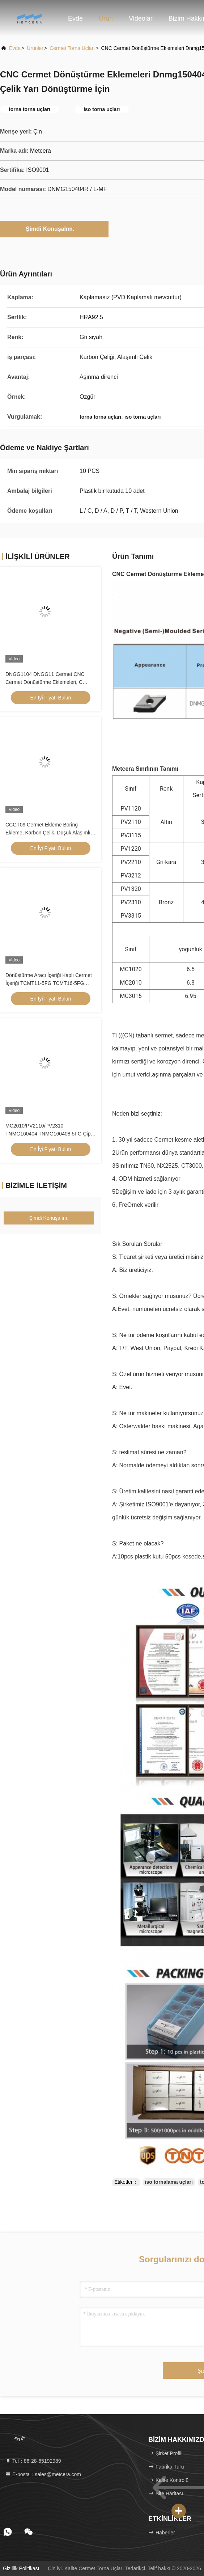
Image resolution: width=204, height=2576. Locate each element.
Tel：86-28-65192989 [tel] (33, 2461)
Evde (75, 18)
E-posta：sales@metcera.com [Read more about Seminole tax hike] (43, 2474)
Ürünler (35, 48)
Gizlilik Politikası (21, 2568)
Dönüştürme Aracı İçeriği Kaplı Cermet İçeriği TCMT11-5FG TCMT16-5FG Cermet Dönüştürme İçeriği (48, 983)
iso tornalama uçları (169, 2182)
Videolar (141, 18)
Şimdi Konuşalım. (54, 228)
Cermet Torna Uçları (72, 48)
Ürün (106, 18)
